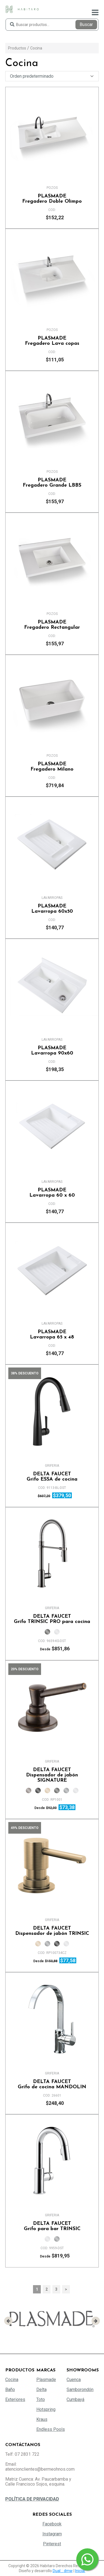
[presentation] (8, 2321)
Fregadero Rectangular (52, 625)
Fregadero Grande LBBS (52, 482)
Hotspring (45, 2409)
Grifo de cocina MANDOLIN (52, 2084)
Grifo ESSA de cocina (52, 1476)
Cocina (36, 48)
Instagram (52, 2533)
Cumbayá (75, 2399)
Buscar (86, 24)
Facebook (52, 2524)
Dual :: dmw (63, 2571)
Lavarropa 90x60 (52, 1050)
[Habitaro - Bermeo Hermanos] (22, 9)
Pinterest (52, 2543)
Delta (41, 2389)
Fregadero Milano (52, 766)
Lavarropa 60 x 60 (52, 1192)
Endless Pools (50, 2429)
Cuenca (74, 2379)
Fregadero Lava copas (52, 341)
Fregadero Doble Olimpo (52, 199)
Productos (17, 48)
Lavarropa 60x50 (52, 909)
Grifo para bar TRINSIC (52, 2226)
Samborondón (80, 2389)
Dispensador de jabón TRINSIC (52, 1931)
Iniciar (80, 2571)
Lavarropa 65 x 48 (52, 1334)
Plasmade (46, 2379)
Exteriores (15, 2399)
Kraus (41, 2419)
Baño (10, 2389)
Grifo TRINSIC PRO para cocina (52, 1619)
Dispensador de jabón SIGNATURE (52, 1775)
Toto (40, 2399)
